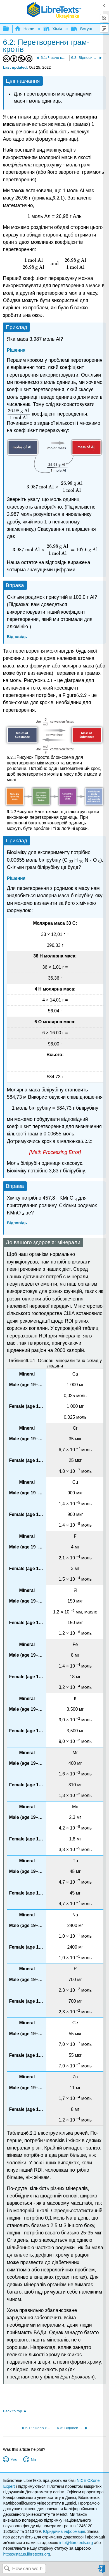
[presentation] (58, 198)
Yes (14, 2459)
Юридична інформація (64, 2531)
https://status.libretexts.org (26, 2554)
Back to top (12, 2411)
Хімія (53, 29)
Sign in (102, 2571)
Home (25, 29)
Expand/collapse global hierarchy (9, 29)
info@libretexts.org (76, 2542)
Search (7, 2569)
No (33, 2459)
